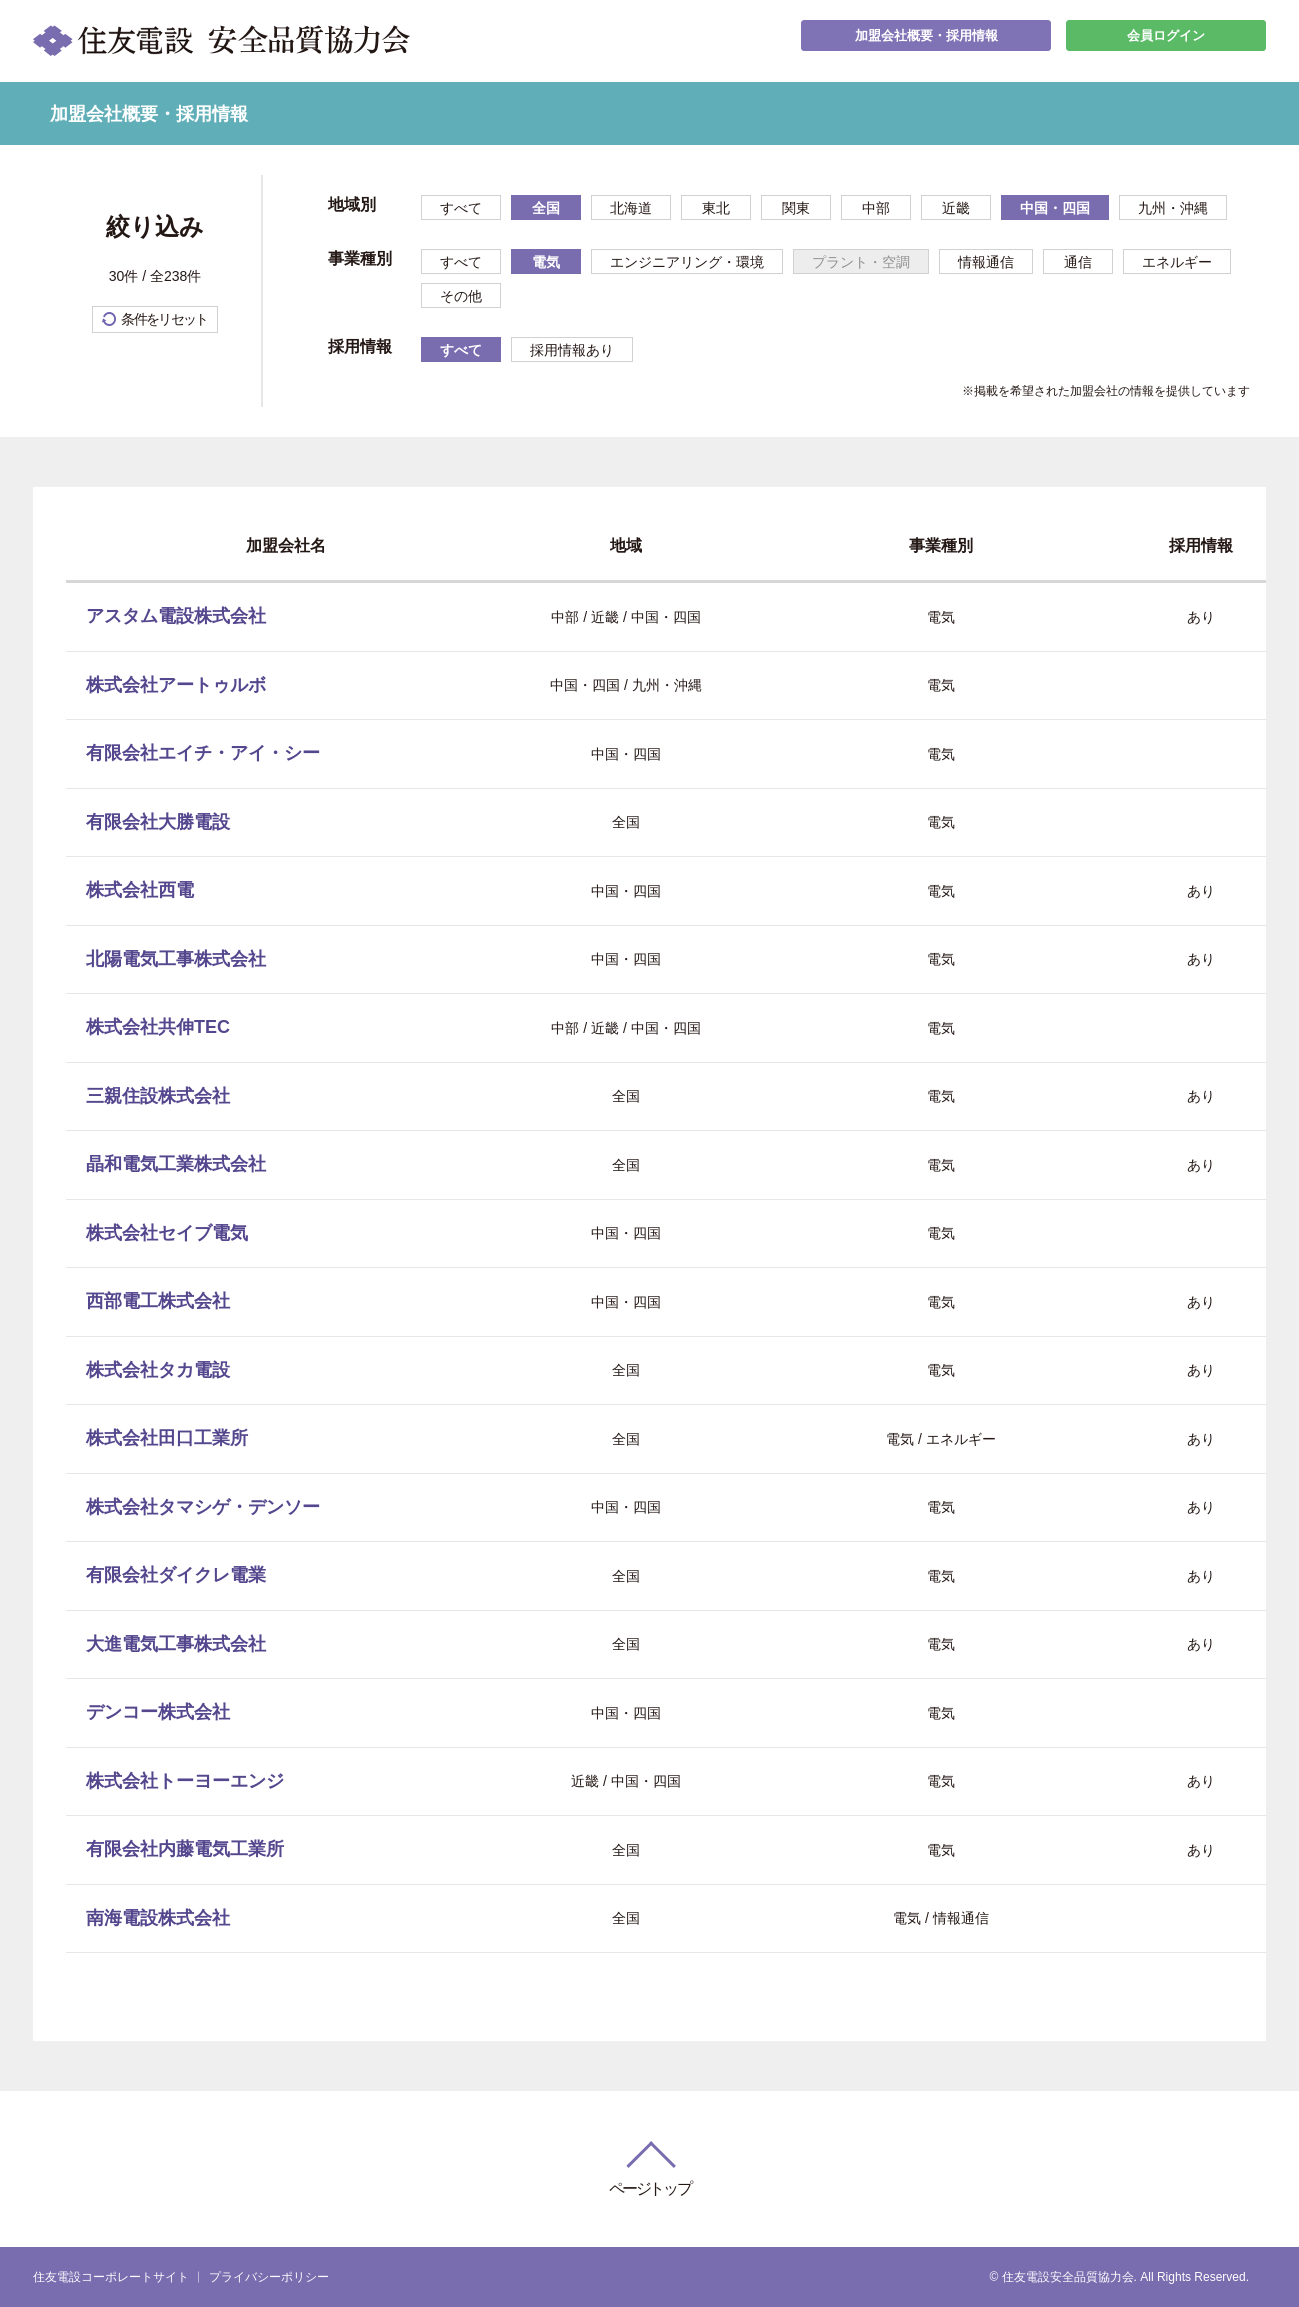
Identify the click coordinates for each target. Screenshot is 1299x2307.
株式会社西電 (140, 890)
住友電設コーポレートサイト (111, 2277)
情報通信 (986, 262)
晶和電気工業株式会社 (176, 1164)
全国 (546, 208)
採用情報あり (572, 350)
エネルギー (1177, 262)
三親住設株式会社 (158, 1096)
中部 (876, 208)
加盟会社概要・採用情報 (926, 40)
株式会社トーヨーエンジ (185, 1781)
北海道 (631, 208)
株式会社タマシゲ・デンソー (203, 1507)
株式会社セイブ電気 (167, 1233)
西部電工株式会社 (158, 1301)
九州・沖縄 (1173, 208)
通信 (1078, 262)
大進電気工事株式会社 (176, 1644)
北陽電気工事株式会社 (176, 959)
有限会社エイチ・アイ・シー (203, 753)
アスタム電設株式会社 (176, 616)
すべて (461, 208)
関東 (796, 208)
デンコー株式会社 (158, 1712)
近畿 (956, 208)
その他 (461, 296)
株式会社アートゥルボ (176, 685)
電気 (546, 262)
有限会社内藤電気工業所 (185, 1849)
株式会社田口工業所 (167, 1438)
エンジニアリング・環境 (687, 262)
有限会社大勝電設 (158, 822)
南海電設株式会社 (158, 1918)
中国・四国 (1055, 208)
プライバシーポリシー (269, 2277)
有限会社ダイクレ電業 (176, 1575)
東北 (716, 208)
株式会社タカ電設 (158, 1370)
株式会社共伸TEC (158, 1027)
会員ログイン (1166, 40)
